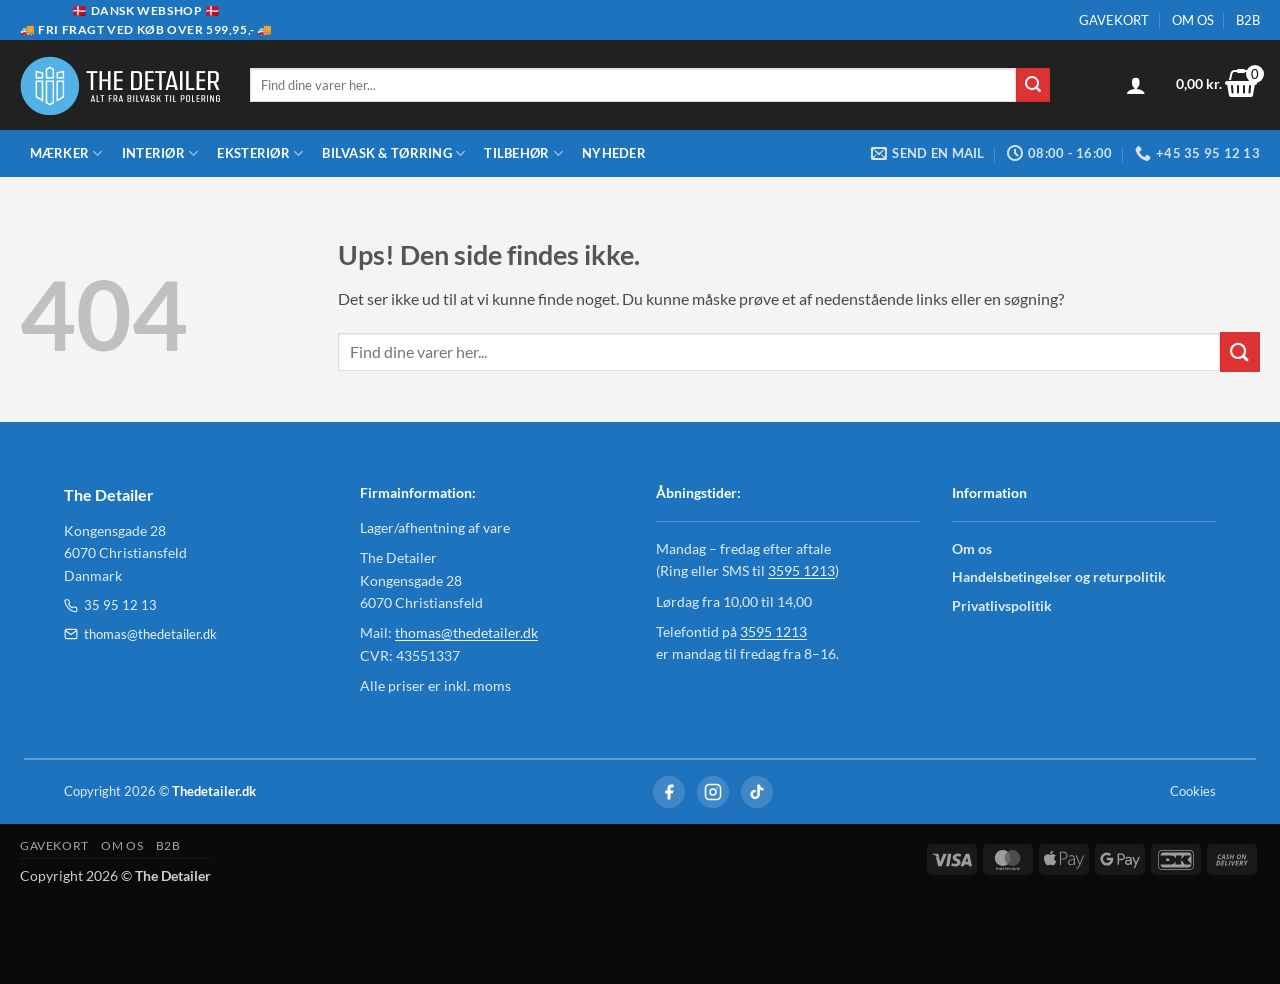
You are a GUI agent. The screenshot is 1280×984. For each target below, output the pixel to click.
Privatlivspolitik (1002, 605)
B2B (1248, 20)
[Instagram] (713, 792)
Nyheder (614, 153)
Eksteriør (260, 153)
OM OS (1193, 20)
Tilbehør (523, 153)
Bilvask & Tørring (393, 153)
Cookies (1193, 791)
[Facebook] (669, 792)
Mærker (66, 153)
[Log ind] (1136, 85)
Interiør (160, 153)
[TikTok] (757, 792)
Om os (972, 548)
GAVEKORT (1114, 20)
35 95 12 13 (110, 605)
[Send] (1033, 85)
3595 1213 (801, 570)
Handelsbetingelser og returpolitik (1059, 576)
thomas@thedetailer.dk (140, 634)
